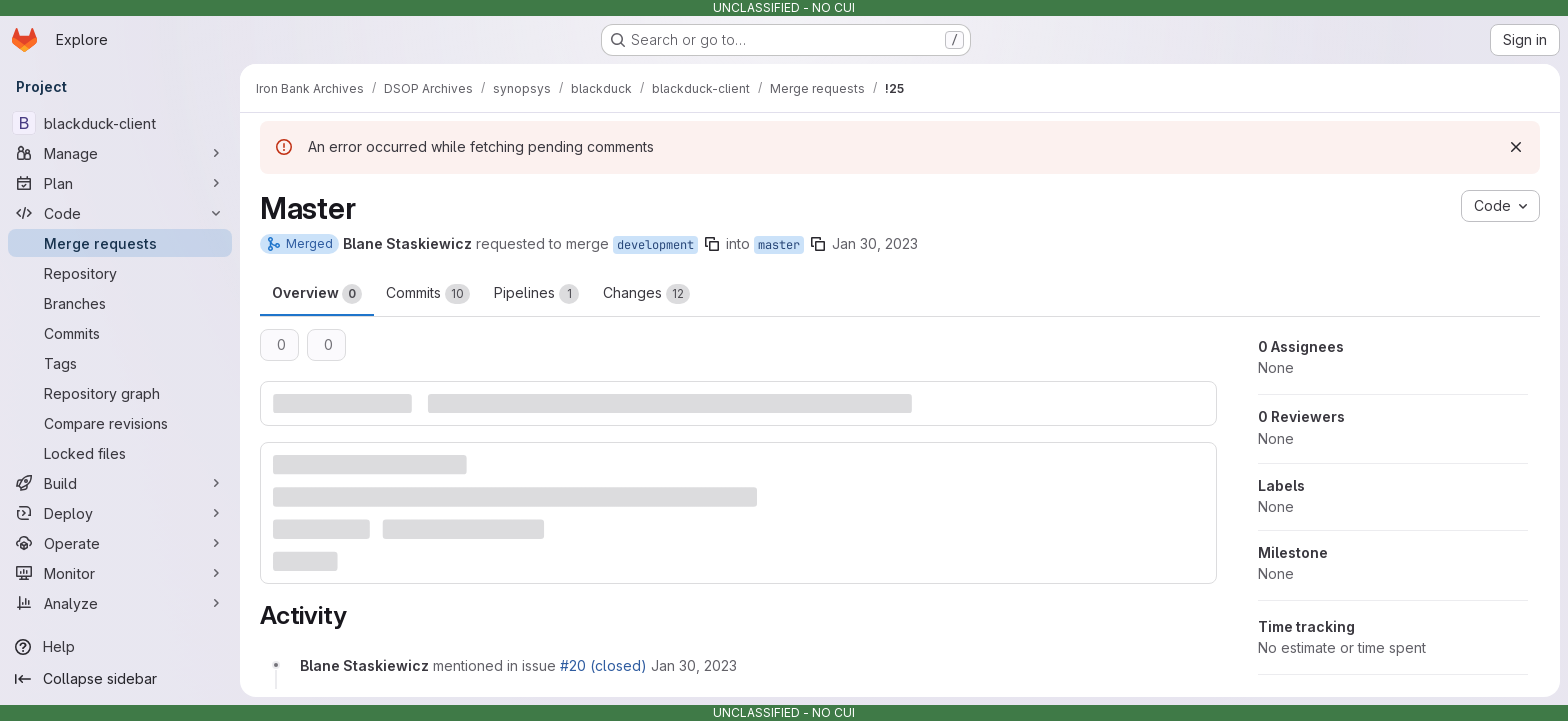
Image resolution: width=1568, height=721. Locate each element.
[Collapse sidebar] (120, 679)
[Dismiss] (1516, 147)
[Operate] (120, 543)
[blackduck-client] (120, 123)
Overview (317, 294)
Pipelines (536, 294)
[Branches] (120, 303)
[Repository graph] (120, 393)
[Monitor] (120, 573)
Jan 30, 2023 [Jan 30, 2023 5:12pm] (875, 243)
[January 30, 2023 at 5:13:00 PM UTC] (694, 665)
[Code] (120, 213)
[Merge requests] (120, 243)
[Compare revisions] (120, 423)
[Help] (120, 647)
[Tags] (120, 363)
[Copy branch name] (712, 244)
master (779, 245)
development (655, 245)
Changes (646, 294)
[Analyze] (120, 603)
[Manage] (120, 153)
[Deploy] (120, 513)
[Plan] (120, 183)
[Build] (120, 483)
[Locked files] (120, 453)
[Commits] (120, 333)
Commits (428, 294)
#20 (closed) (603, 665)
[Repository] (120, 273)
